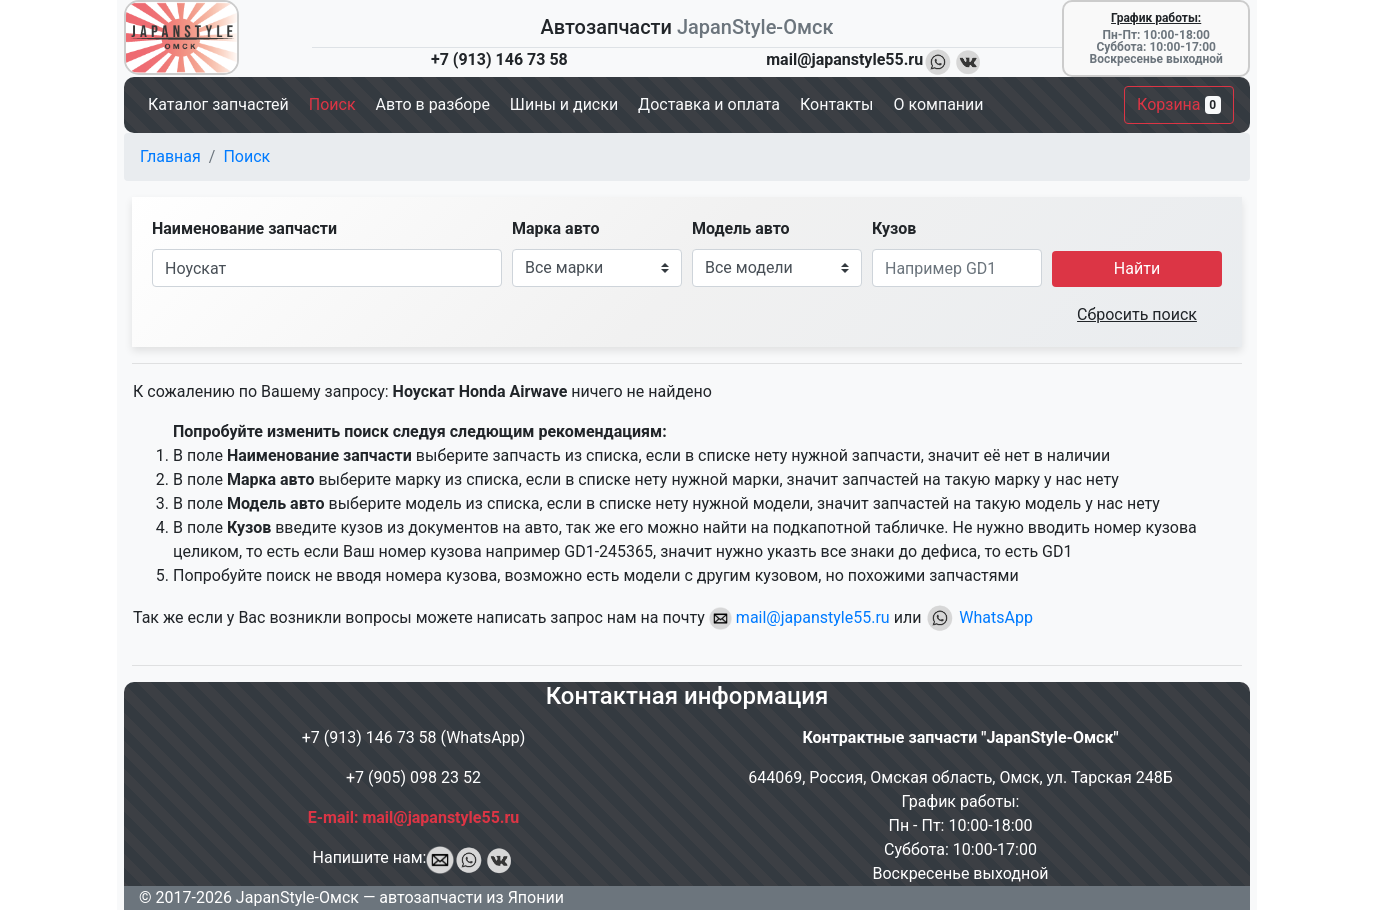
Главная (170, 156)
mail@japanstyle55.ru (799, 617)
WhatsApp (979, 617)
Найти (1137, 268)
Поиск (246, 156)
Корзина (1179, 104)
